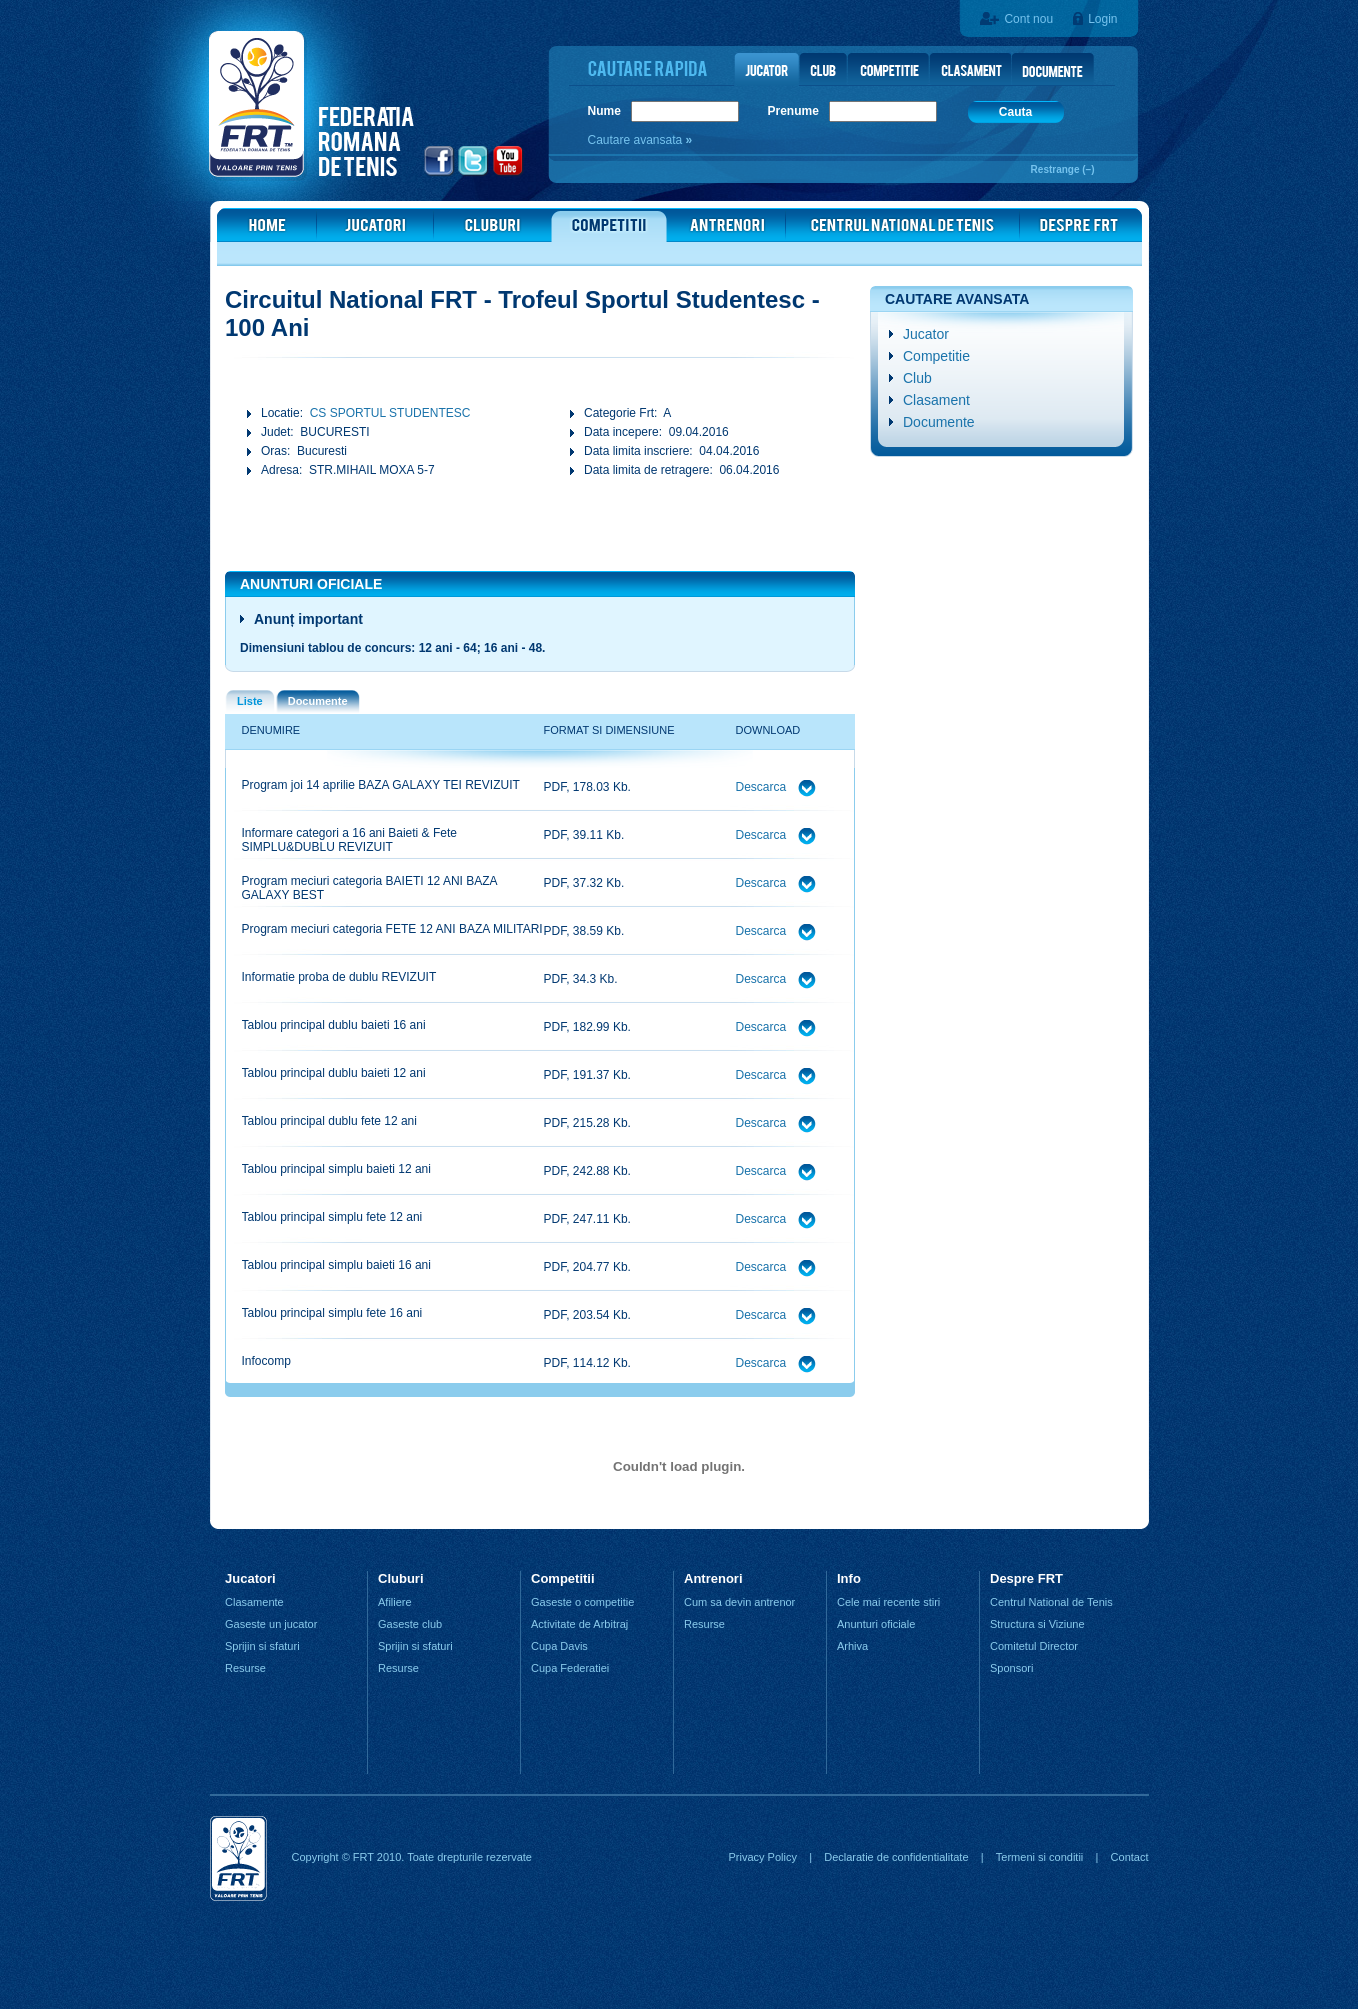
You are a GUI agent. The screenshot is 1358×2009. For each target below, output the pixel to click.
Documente (939, 422)
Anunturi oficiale (876, 1624)
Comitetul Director (1034, 1646)
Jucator (926, 334)
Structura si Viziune (1037, 1624)
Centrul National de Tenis (1051, 1602)
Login (1102, 19)
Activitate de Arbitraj (579, 1624)
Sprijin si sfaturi (262, 1646)
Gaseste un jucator (271, 1624)
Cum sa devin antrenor (739, 1602)
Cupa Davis (559, 1646)
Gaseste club (410, 1624)
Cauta (1015, 112)
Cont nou (1028, 19)
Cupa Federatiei (570, 1668)
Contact (1130, 1857)
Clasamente (254, 1602)
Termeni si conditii (1039, 1857)
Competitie (936, 356)
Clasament (936, 400)
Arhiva (852, 1646)
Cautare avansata (637, 140)
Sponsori (1011, 1668)
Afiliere (395, 1602)
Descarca (763, 787)
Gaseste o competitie (582, 1602)
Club (917, 378)
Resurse (245, 1668)
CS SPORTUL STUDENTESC (390, 413)
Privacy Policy (762, 1857)
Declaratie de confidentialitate (896, 1857)
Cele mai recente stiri (888, 1602)
